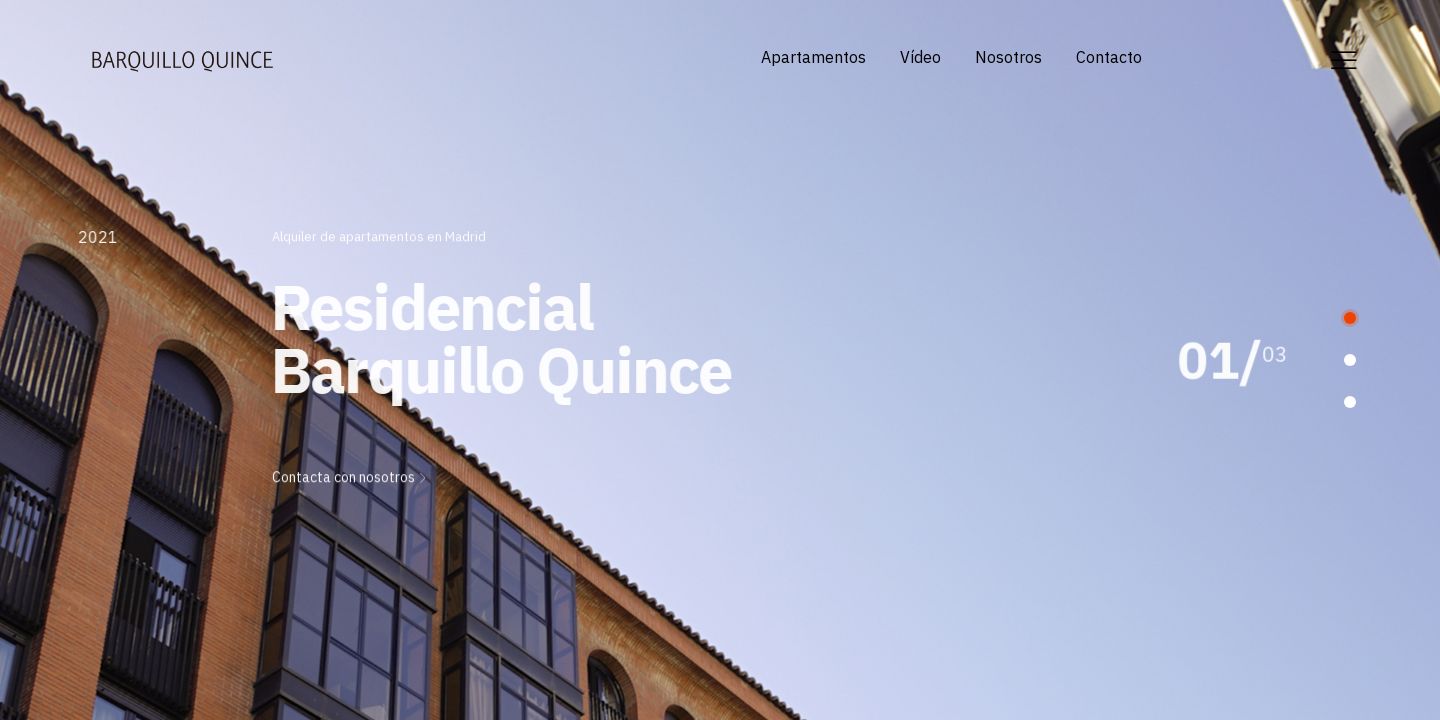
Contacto (1109, 57)
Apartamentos (813, 57)
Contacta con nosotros (350, 474)
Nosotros (1008, 57)
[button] (1350, 318)
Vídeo (920, 57)
